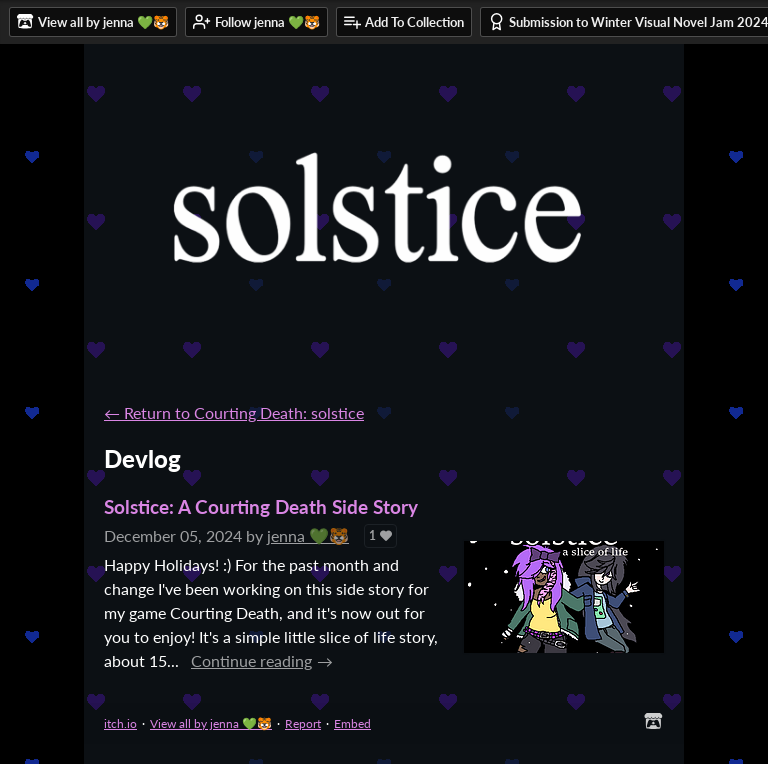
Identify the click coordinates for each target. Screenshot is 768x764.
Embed (352, 723)
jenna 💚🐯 (308, 535)
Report (303, 723)
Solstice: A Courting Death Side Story (261, 506)
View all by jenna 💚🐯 (211, 723)
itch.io (120, 723)
